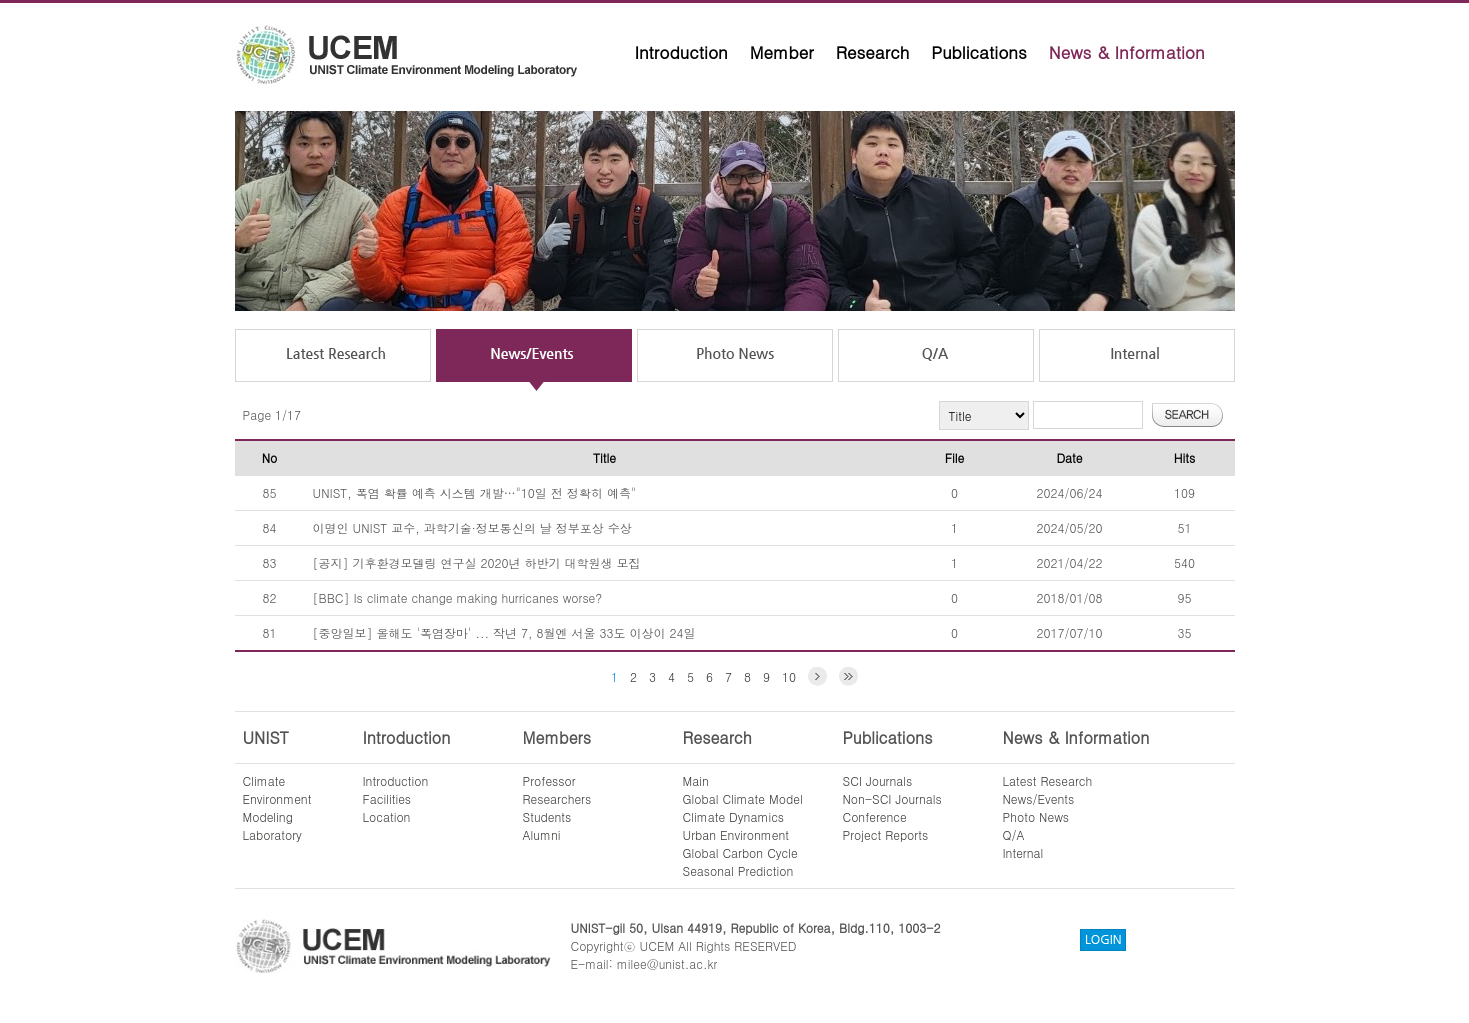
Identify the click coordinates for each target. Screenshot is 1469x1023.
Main (696, 780)
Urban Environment (736, 834)
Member (782, 52)
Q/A (1014, 834)
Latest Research (1048, 780)
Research (873, 52)
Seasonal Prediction (738, 870)
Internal (1023, 852)
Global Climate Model (743, 798)
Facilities (387, 798)
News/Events (1039, 798)
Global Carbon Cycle (740, 852)
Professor (549, 780)
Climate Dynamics (734, 816)
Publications (979, 52)
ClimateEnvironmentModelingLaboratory (277, 807)
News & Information (1127, 52)
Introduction (681, 52)
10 (789, 676)
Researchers (557, 798)
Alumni (542, 834)
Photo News (1036, 816)
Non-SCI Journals (892, 798)
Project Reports (886, 834)
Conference (875, 816)
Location (387, 816)
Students (547, 816)
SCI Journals (878, 780)
